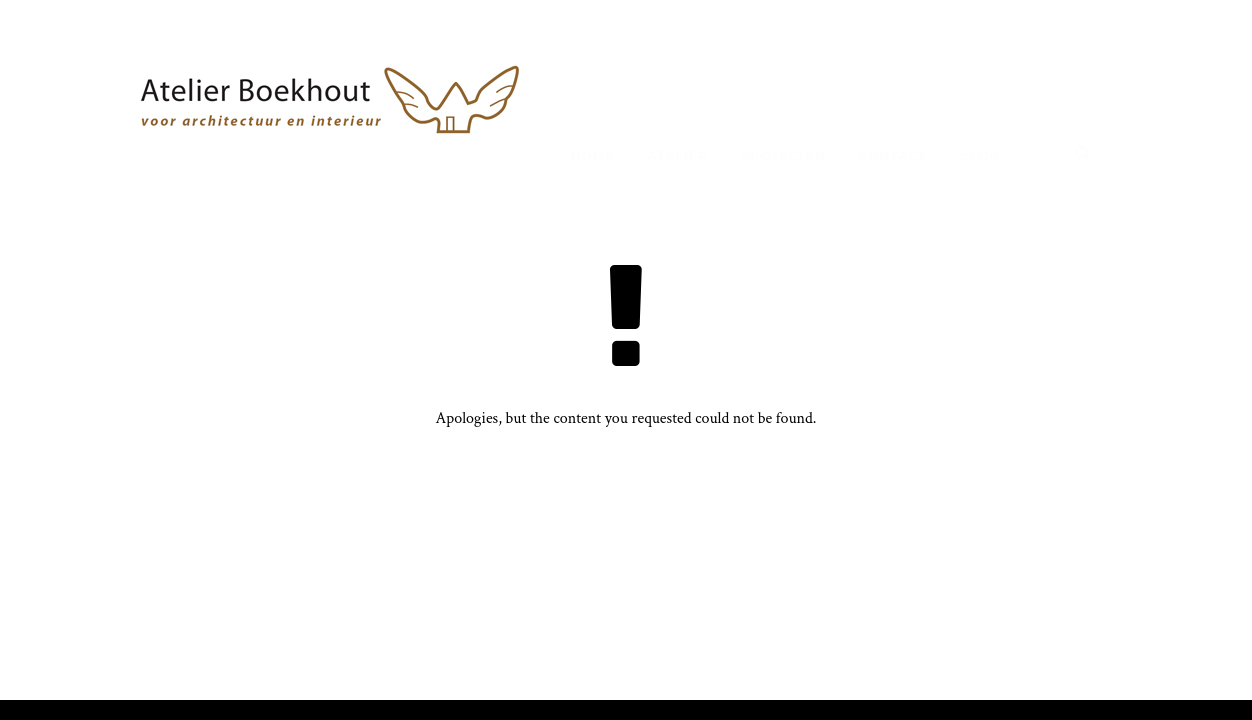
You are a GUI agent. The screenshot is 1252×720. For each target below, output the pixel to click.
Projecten (783, 155)
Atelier (677, 155)
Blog (980, 155)
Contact (892, 155)
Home (592, 155)
